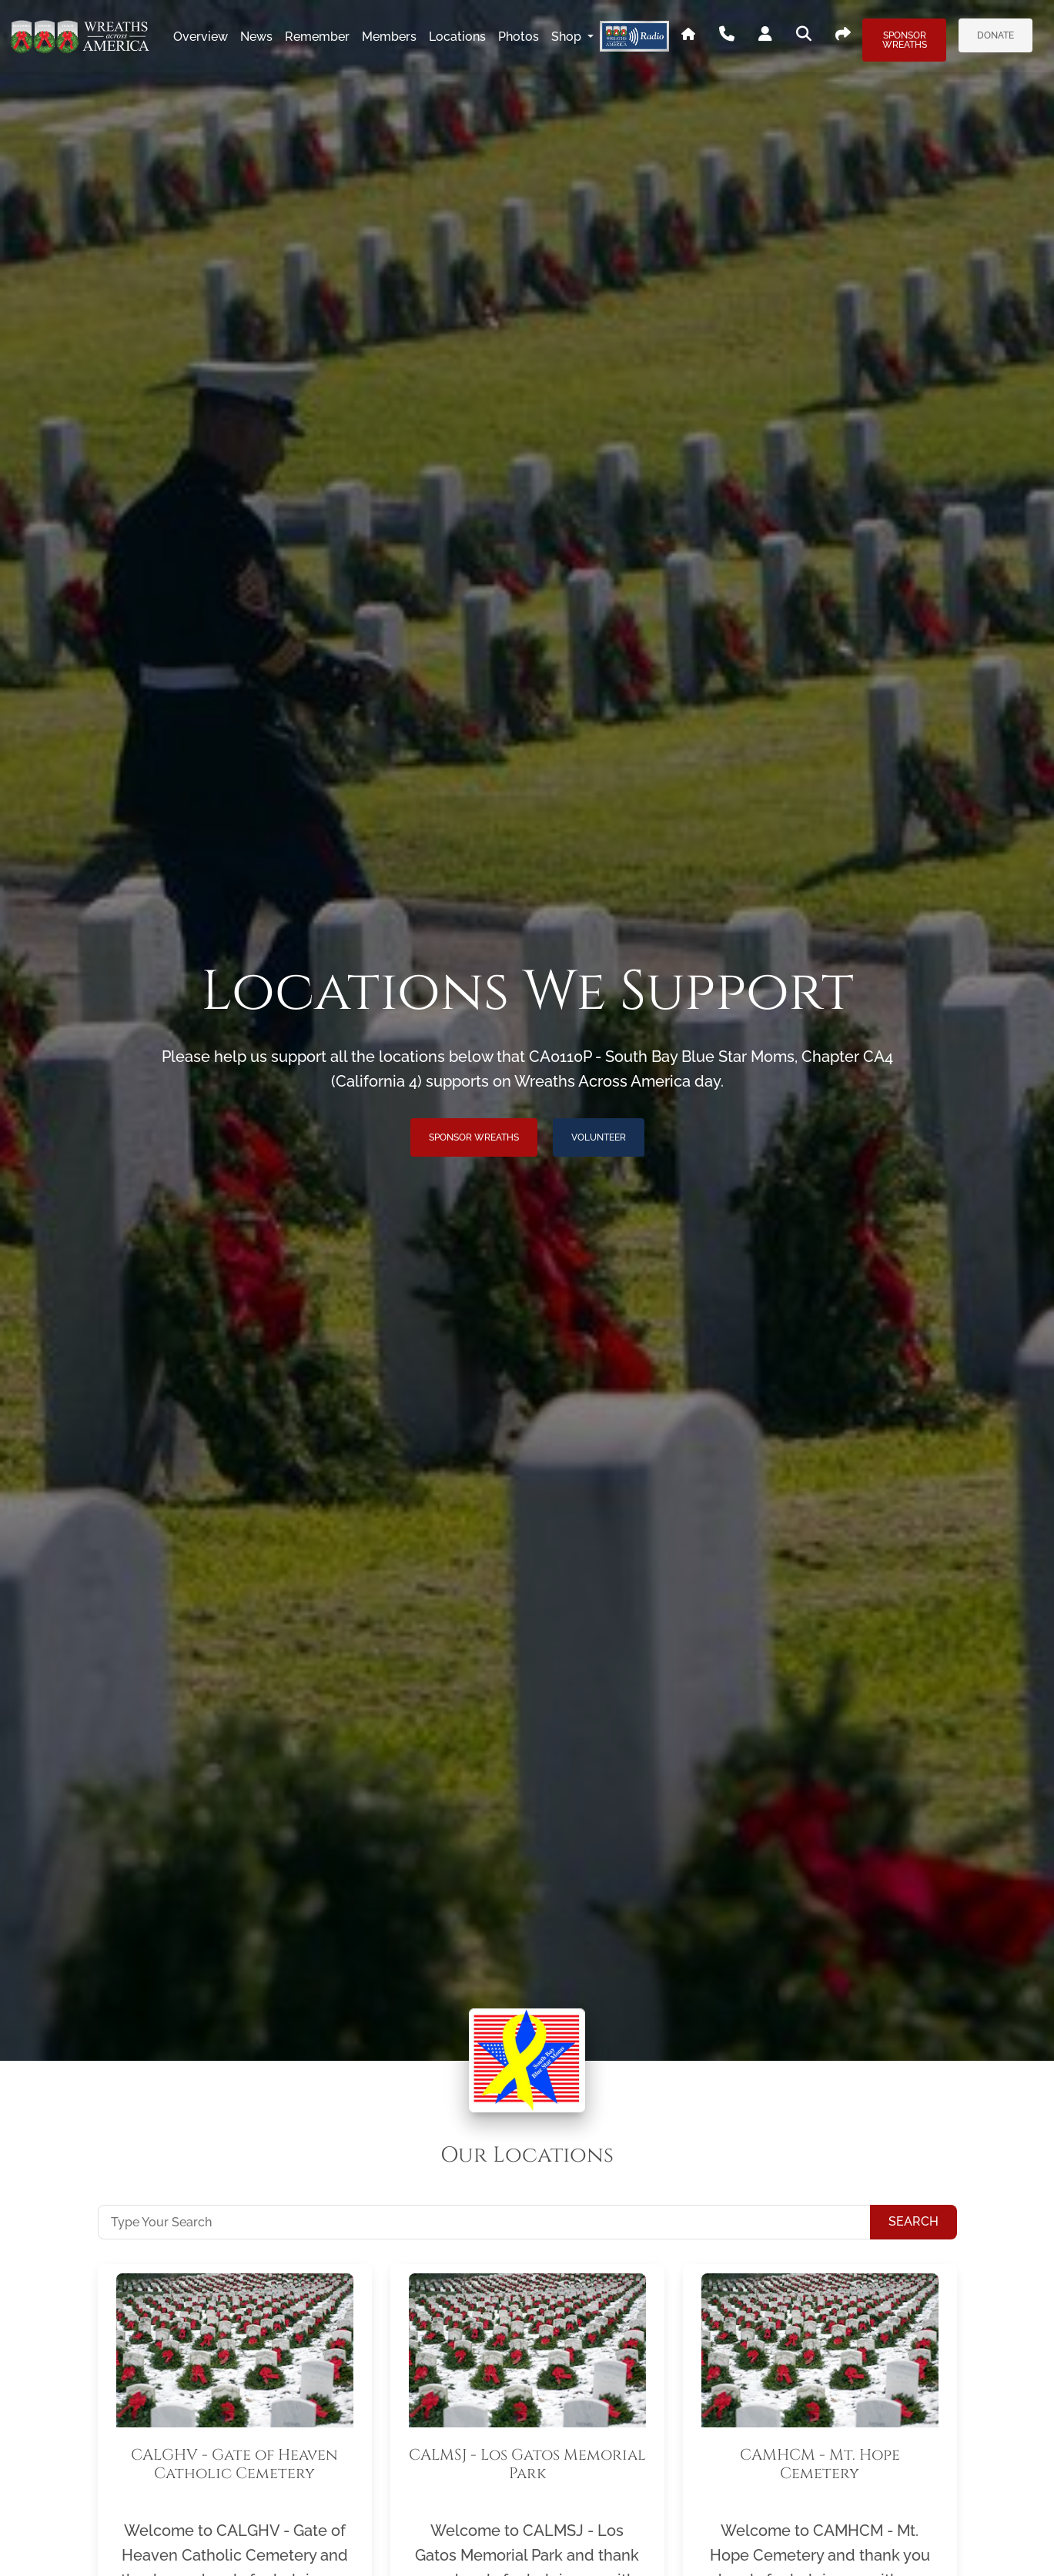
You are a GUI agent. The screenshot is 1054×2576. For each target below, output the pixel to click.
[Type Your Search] (484, 2222)
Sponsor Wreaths (904, 40)
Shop (567, 36)
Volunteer (598, 1137)
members (389, 36)
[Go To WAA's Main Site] (688, 37)
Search (913, 2221)
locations (457, 36)
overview (200, 36)
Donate (995, 35)
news (256, 36)
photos (518, 36)
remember (317, 36)
